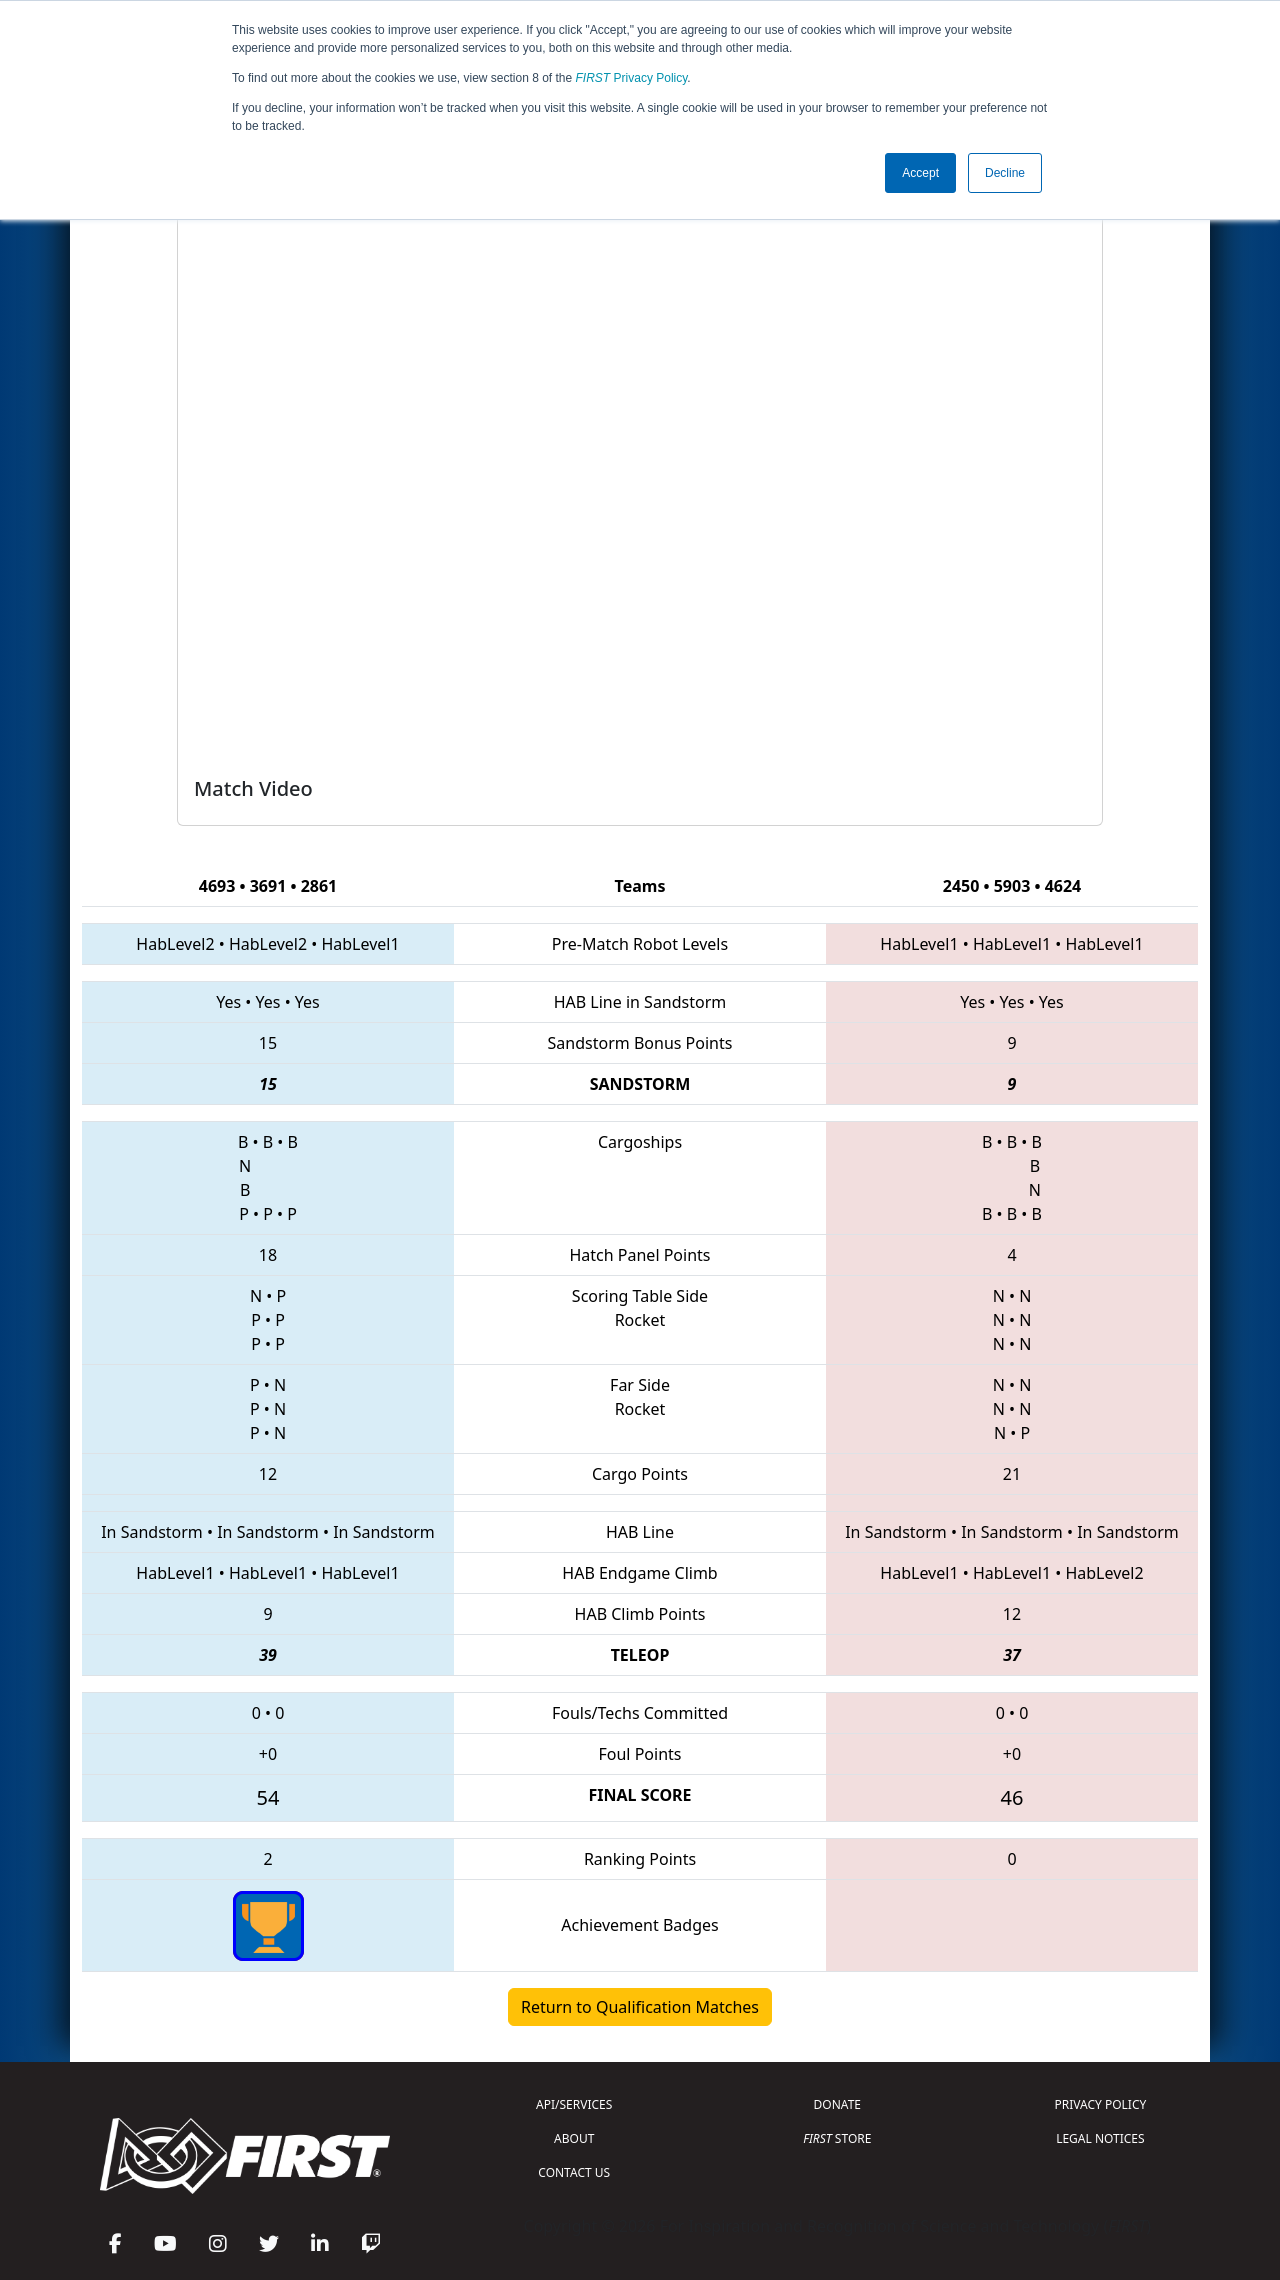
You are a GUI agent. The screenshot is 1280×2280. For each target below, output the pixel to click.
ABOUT (574, 2138)
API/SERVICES (574, 2104)
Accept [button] (920, 173)
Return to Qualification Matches (640, 2007)
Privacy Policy (632, 78)
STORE (837, 2138)
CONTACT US (574, 2172)
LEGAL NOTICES (1100, 2138)
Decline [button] (1005, 173)
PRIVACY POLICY (1100, 2104)
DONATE (837, 2104)
